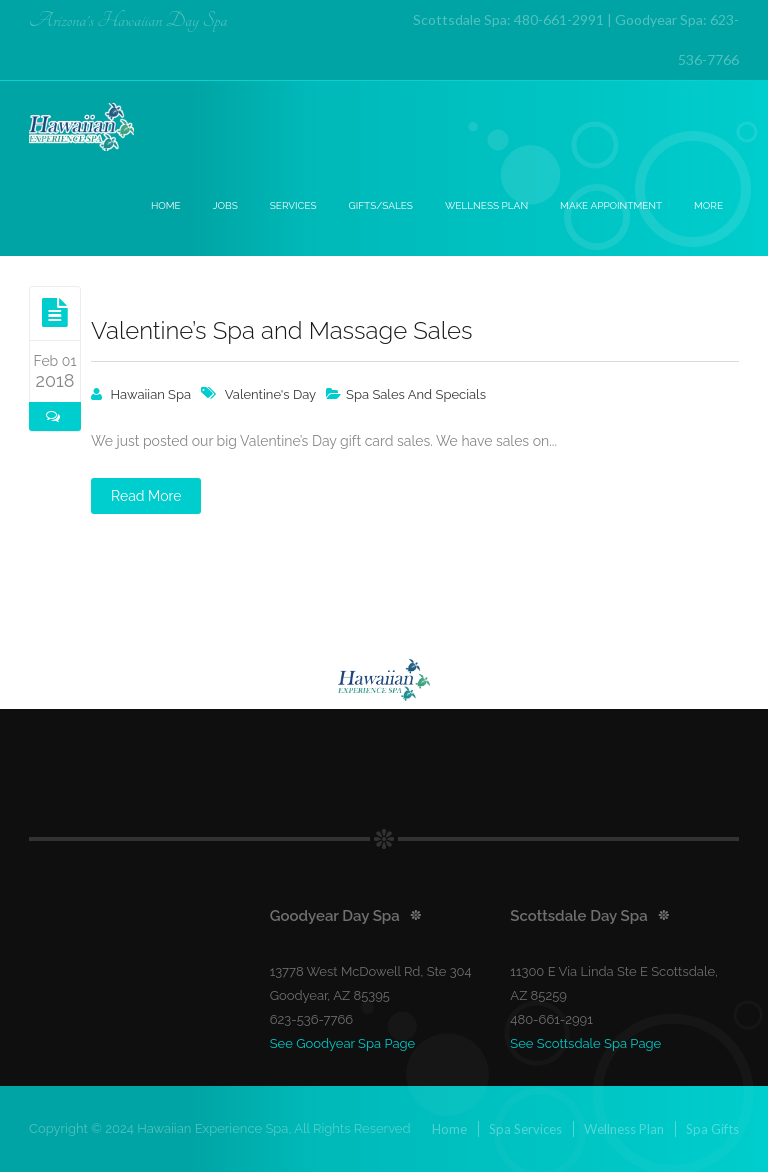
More (708, 205)
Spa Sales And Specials (416, 394)
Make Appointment (611, 205)
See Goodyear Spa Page (343, 1043)
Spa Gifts (712, 1129)
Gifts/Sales (381, 205)
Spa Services (525, 1129)
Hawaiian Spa (151, 394)
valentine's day (270, 394)
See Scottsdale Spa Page (585, 1043)
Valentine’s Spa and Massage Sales (281, 330)
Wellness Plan (486, 205)
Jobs (225, 205)
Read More (146, 496)
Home (166, 205)
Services (293, 205)
